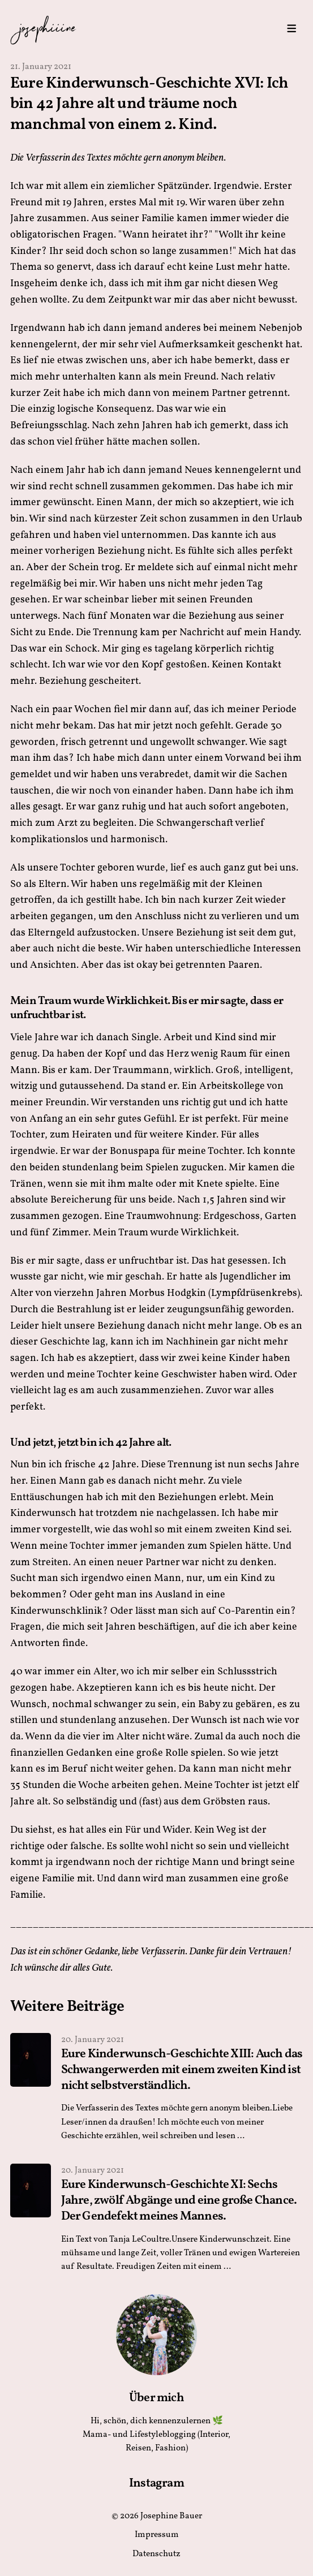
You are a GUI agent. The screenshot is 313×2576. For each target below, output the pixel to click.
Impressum (157, 2534)
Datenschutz (156, 2554)
